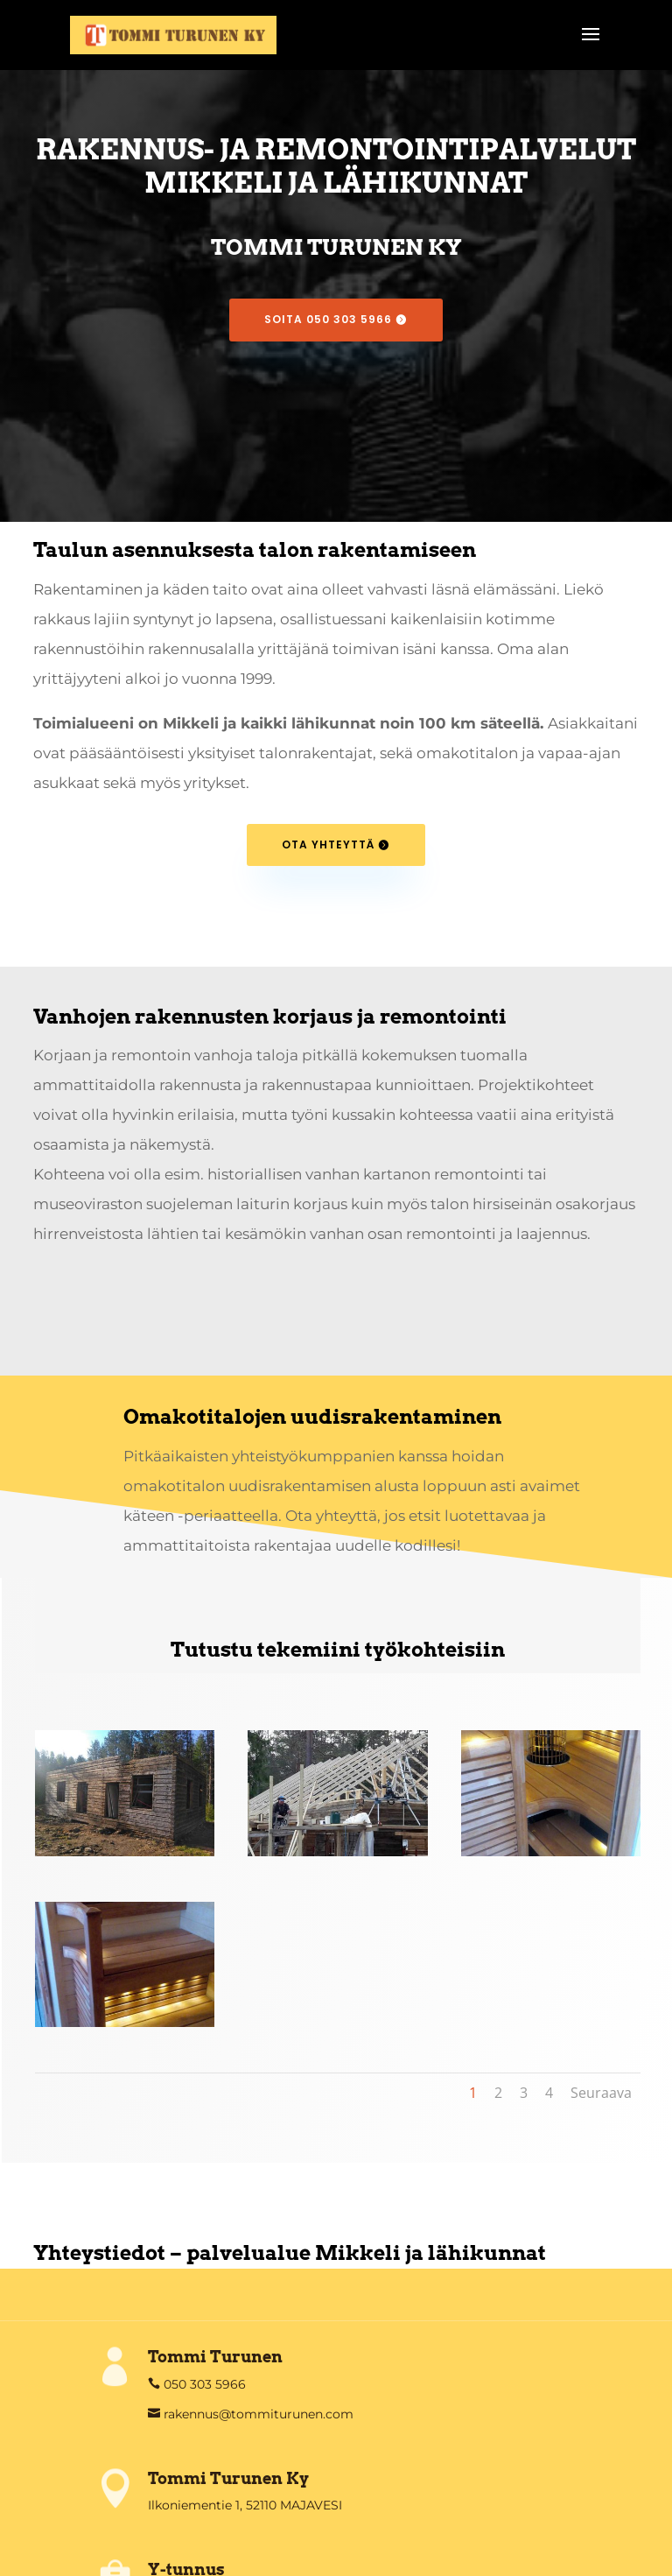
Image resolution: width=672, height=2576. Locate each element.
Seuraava (601, 2092)
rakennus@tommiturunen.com (257, 2414)
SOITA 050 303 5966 (328, 319)
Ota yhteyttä (328, 844)
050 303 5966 (203, 2384)
